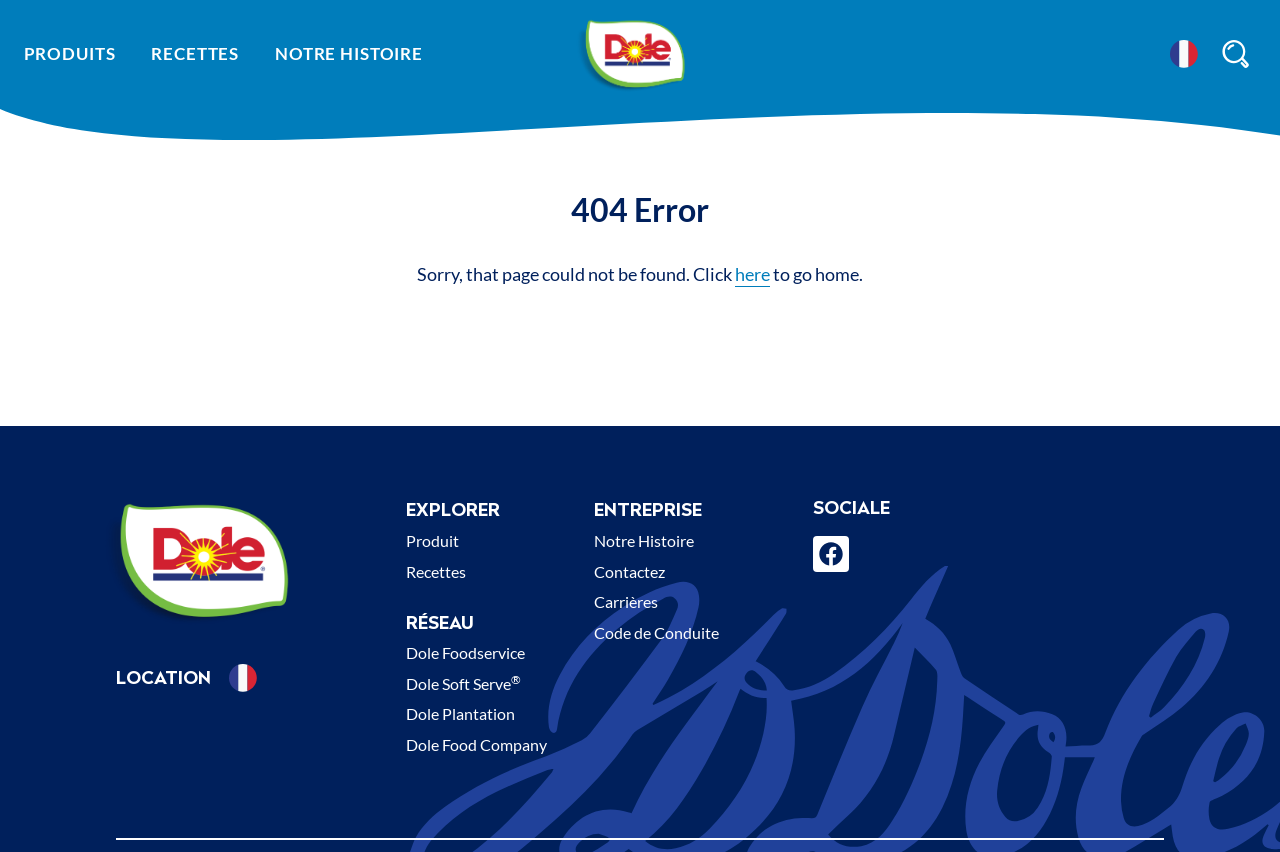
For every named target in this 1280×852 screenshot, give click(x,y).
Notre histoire (349, 53)
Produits (70, 53)
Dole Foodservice (465, 652)
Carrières (626, 601)
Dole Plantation (460, 713)
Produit (432, 540)
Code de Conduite (656, 632)
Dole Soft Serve (463, 683)
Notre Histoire (644, 540)
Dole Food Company (476, 744)
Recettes (195, 53)
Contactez (629, 571)
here (752, 274)
